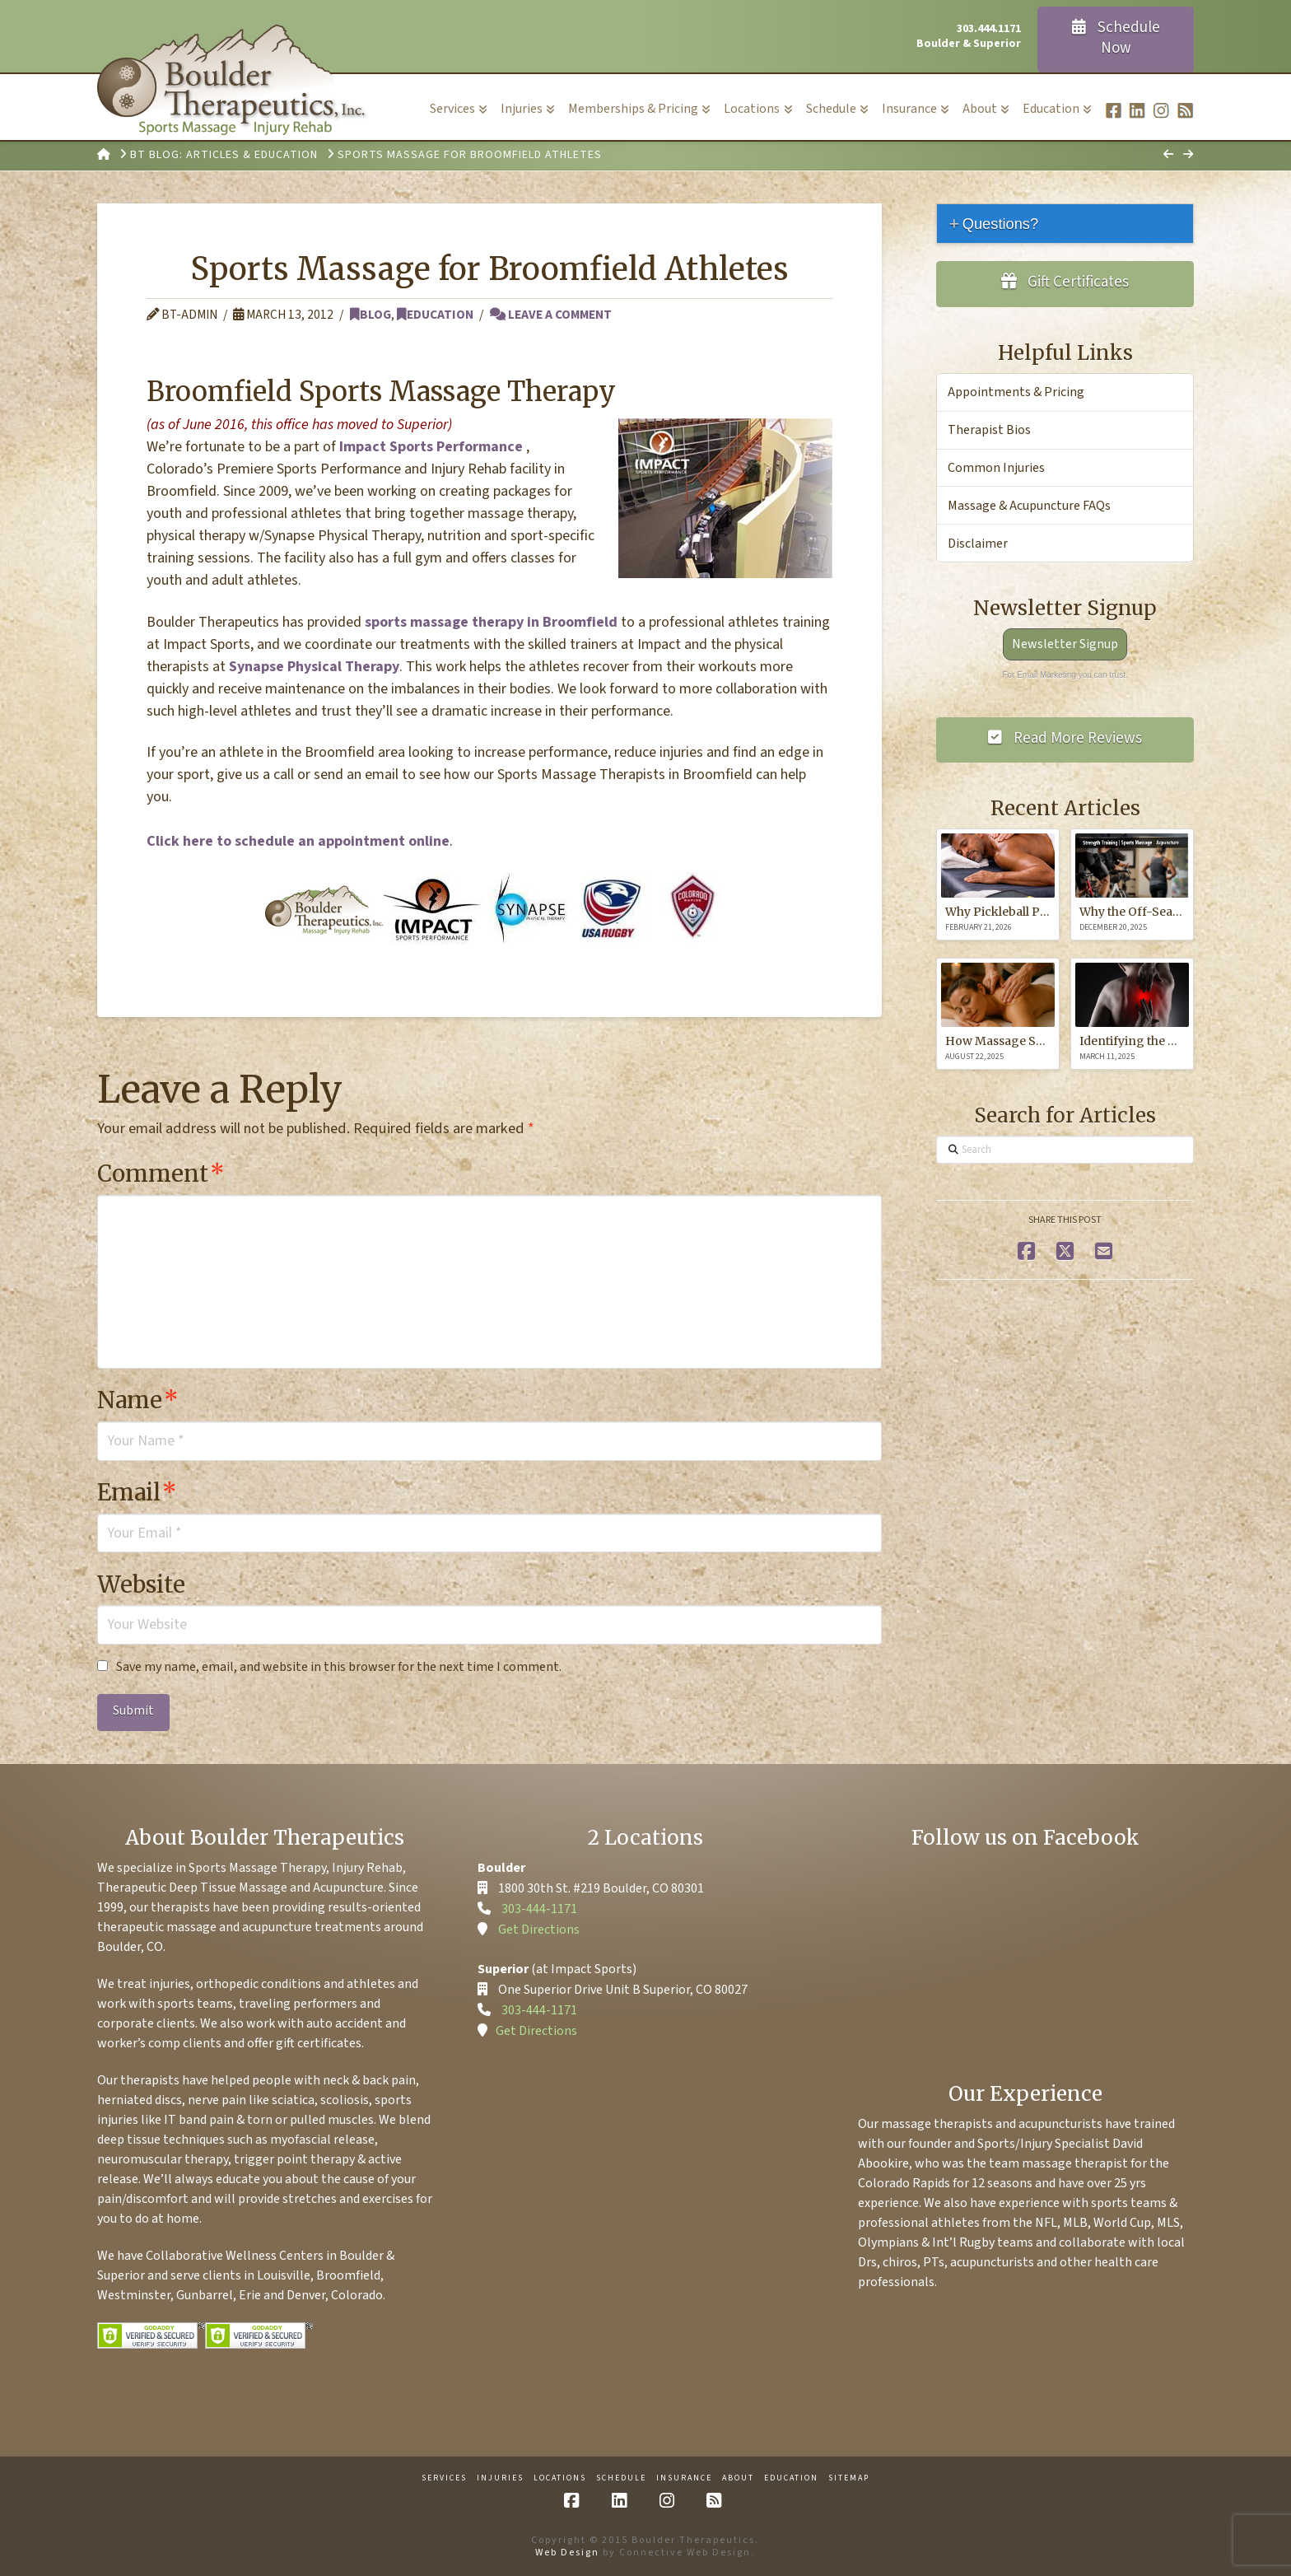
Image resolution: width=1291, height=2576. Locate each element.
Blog (370, 315)
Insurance (684, 2478)
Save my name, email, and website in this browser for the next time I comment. (339, 1667)
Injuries (500, 2478)
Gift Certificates (1065, 282)
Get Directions (539, 1929)
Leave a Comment (551, 315)
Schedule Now (1116, 37)
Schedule (621, 2478)
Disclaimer (978, 543)
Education (435, 315)
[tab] (1065, 223)
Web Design (567, 2553)
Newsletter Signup (1065, 644)
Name (138, 1400)
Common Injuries (996, 468)
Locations (560, 2478)
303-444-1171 (539, 1909)
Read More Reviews (1065, 738)
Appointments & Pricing (1016, 392)
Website (141, 1584)
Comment (161, 1174)
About (738, 2478)
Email (137, 1492)
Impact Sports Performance (431, 446)
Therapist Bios (989, 430)
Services (444, 2478)
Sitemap (848, 2478)
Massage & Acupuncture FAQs (1029, 506)
